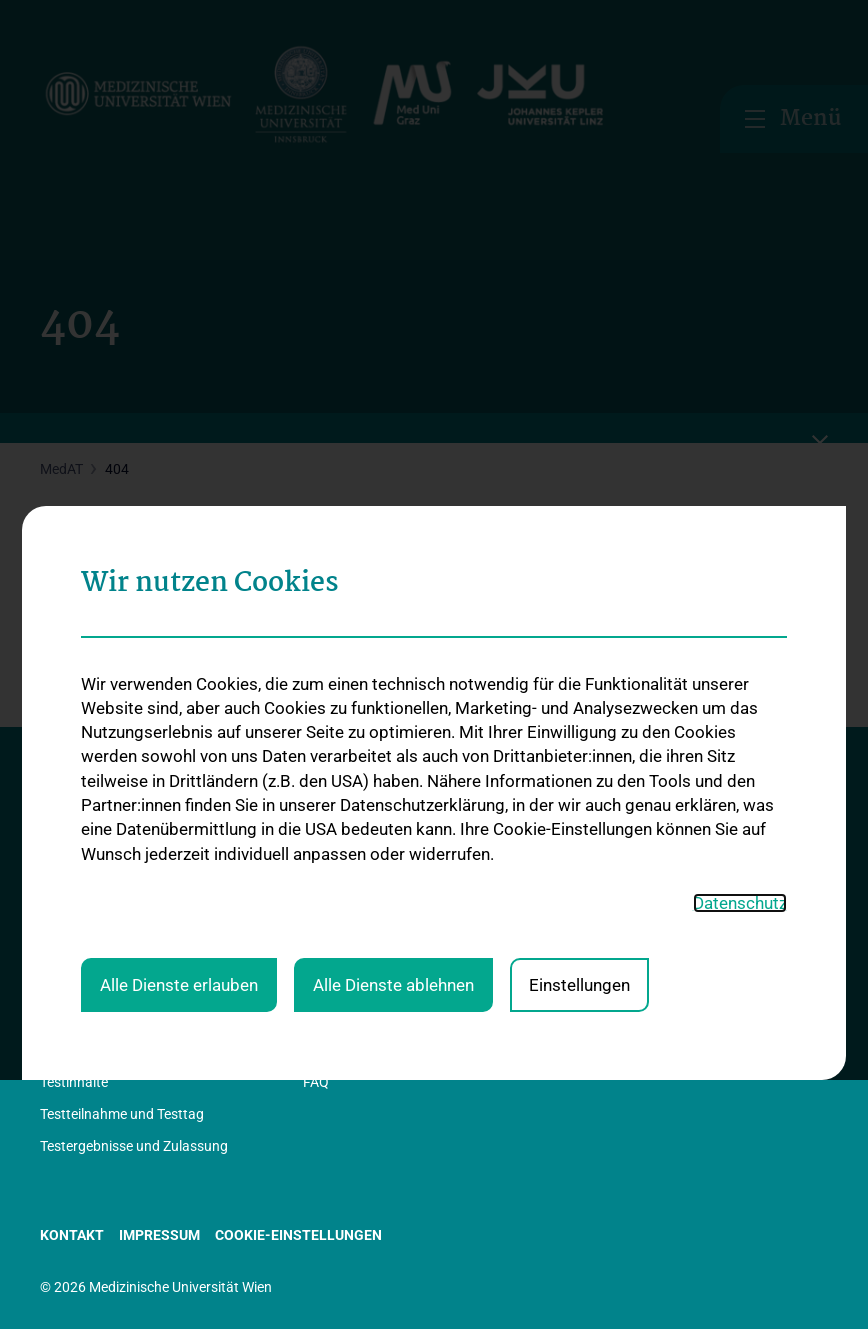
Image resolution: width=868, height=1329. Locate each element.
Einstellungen (579, 691)
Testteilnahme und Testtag (122, 1114)
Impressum (159, 1235)
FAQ (316, 1082)
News (57, 963)
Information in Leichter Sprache (137, 866)
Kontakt (65, 995)
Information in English (108, 898)
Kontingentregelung (626, 862)
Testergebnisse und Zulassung (134, 1146)
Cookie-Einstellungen (298, 1235)
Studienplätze (607, 830)
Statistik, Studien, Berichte (120, 834)
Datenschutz (740, 609)
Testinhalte (74, 1082)
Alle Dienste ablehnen (393, 691)
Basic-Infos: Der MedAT (111, 802)
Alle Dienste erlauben (179, 691)
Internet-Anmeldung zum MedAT (403, 802)
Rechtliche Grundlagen (110, 931)
